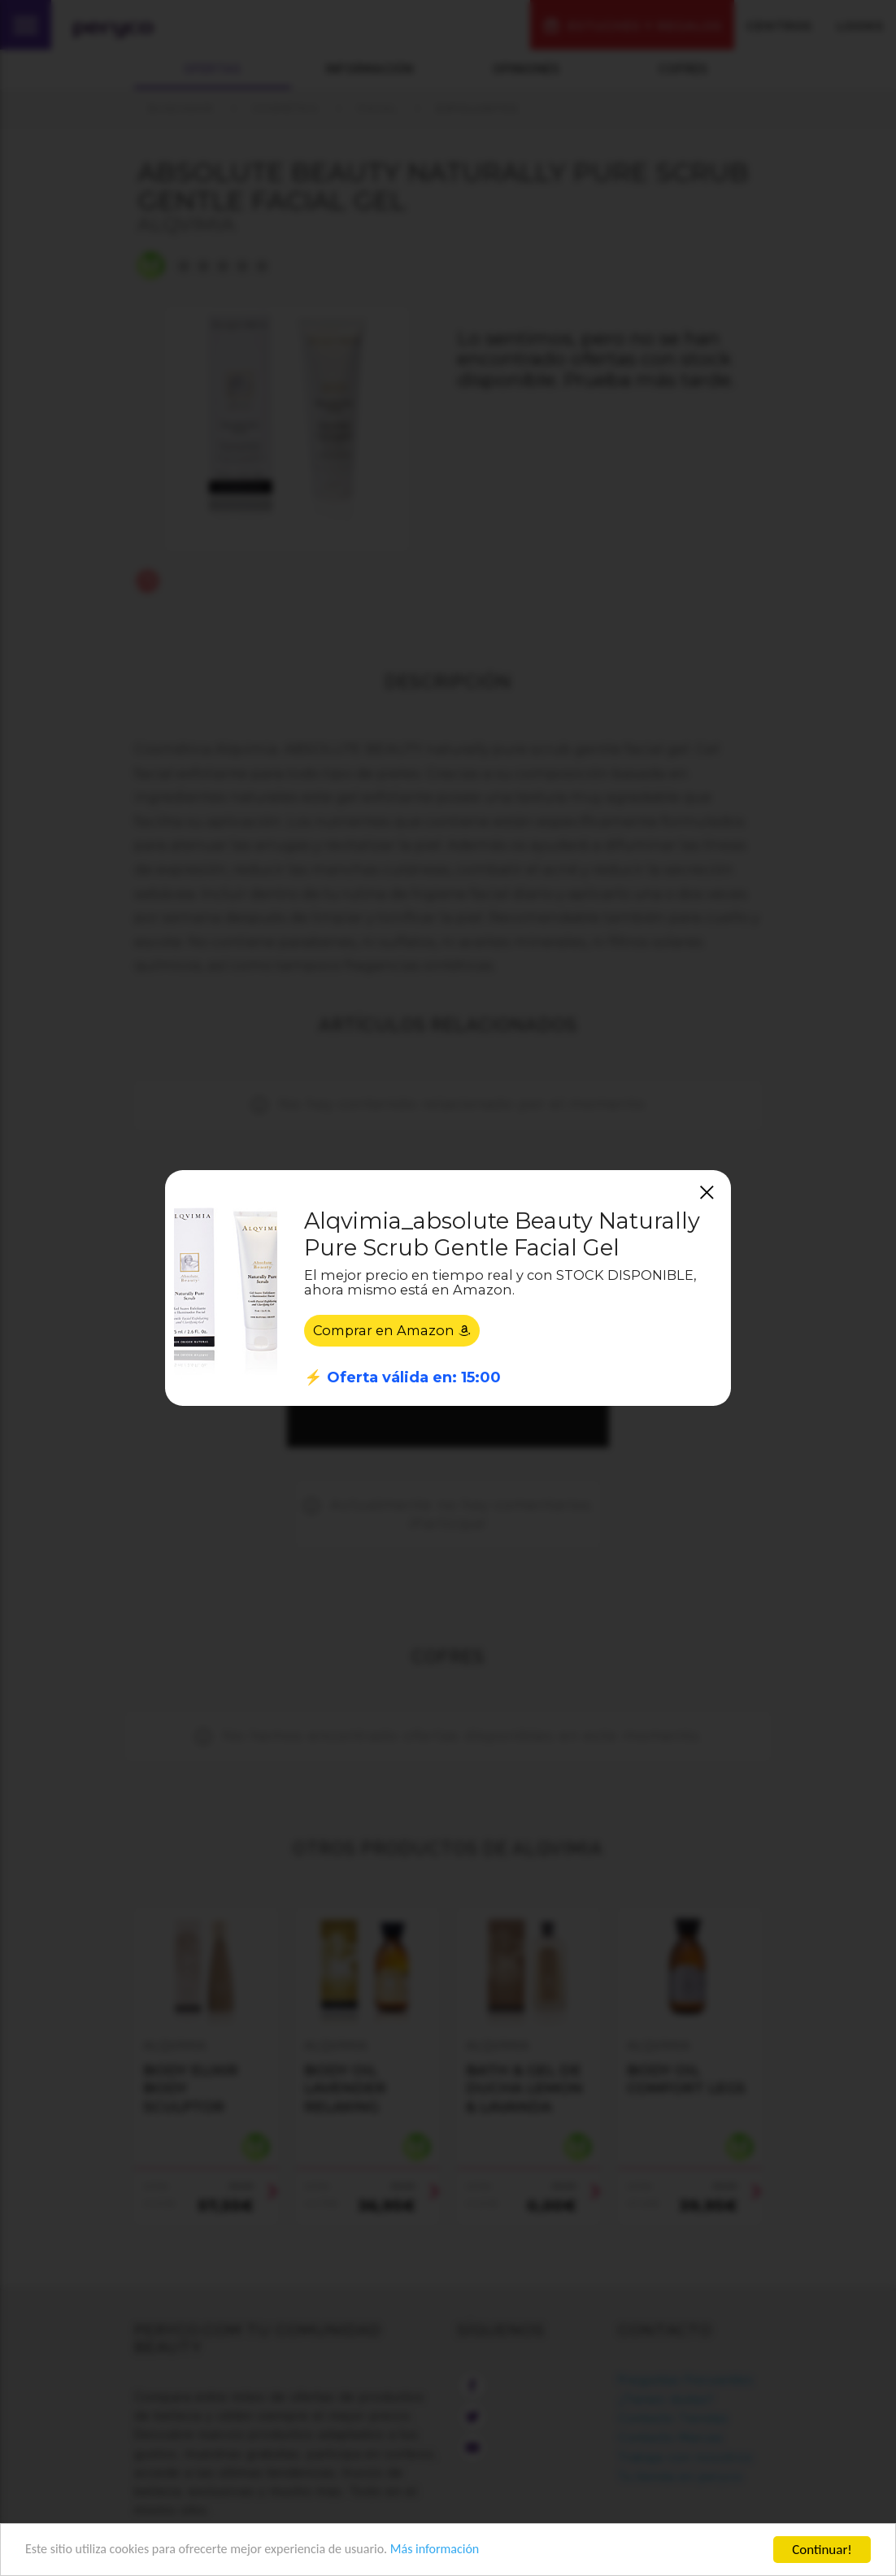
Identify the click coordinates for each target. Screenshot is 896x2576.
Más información (460, 2550)
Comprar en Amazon (394, 1330)
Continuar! (822, 2549)
